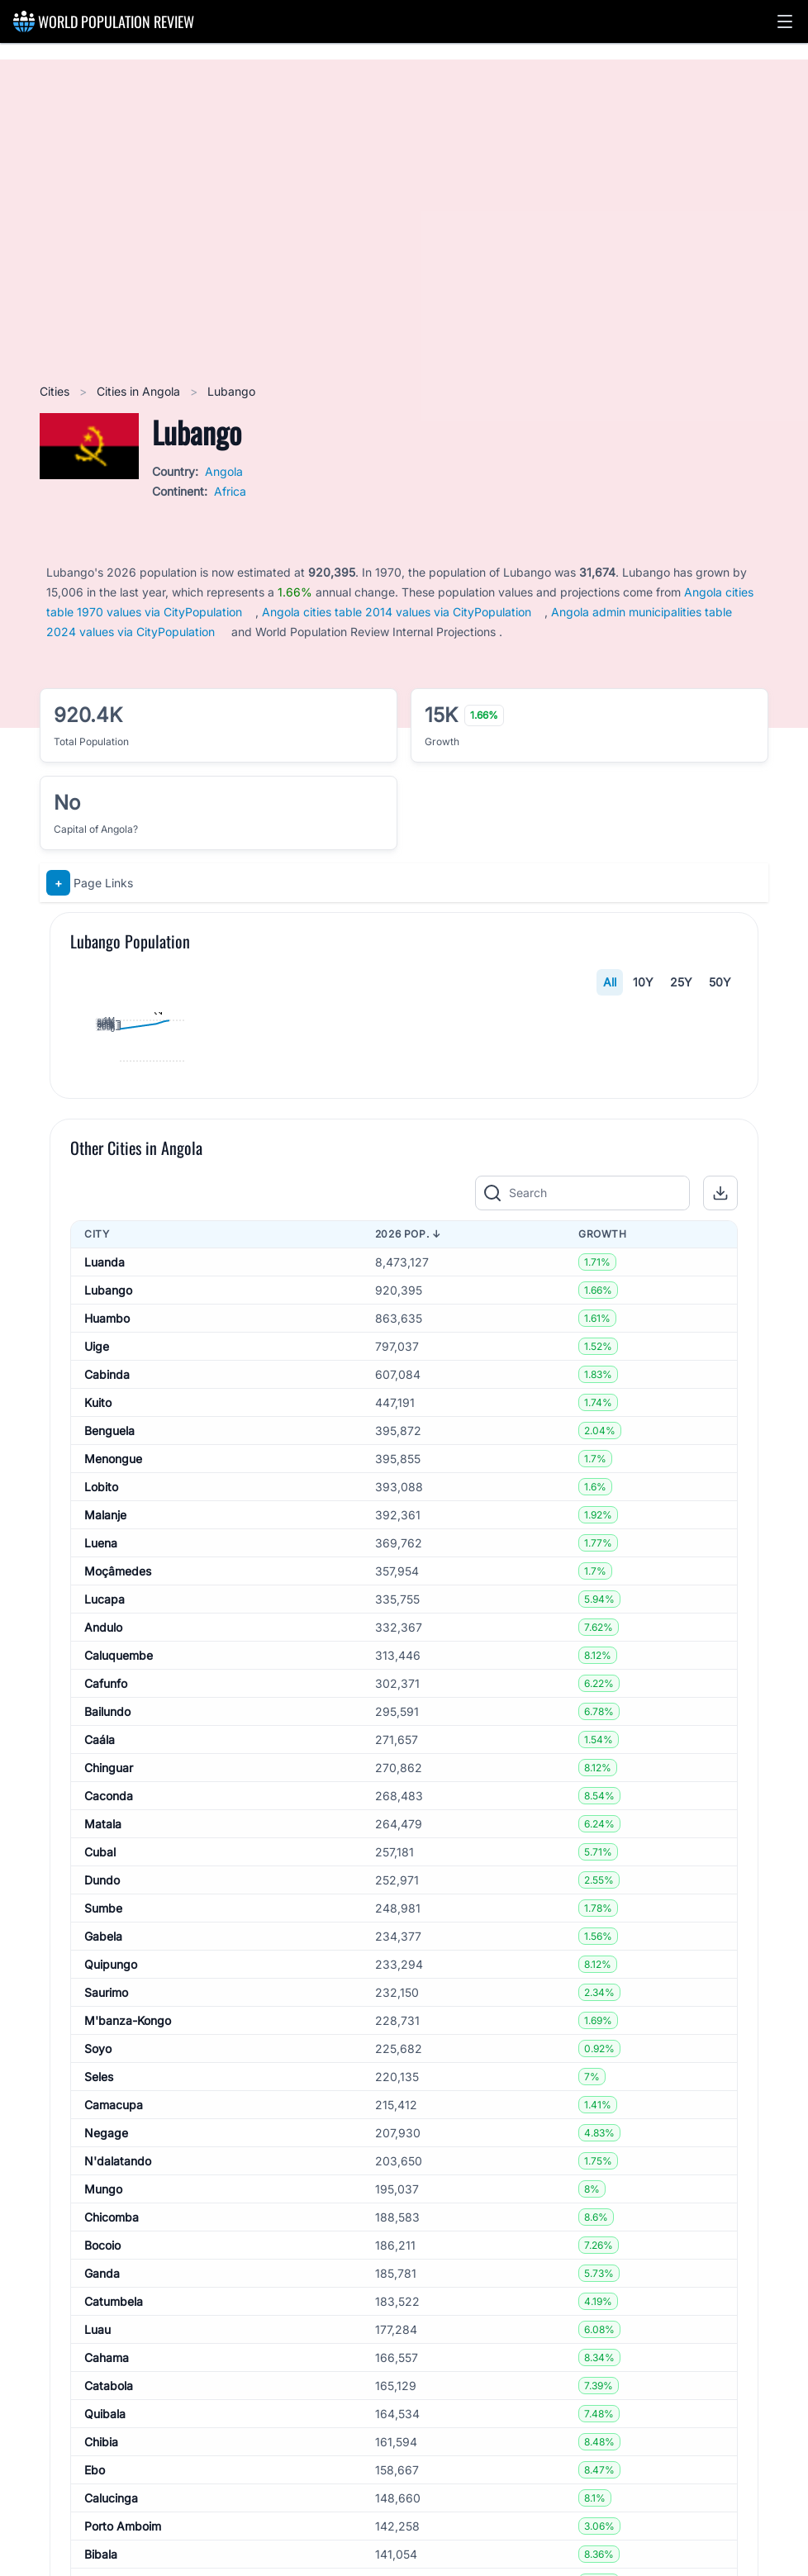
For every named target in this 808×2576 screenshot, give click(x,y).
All (609, 982)
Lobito (101, 1884)
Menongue (113, 1856)
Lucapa (104, 1996)
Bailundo (107, 2109)
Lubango (108, 1687)
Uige (96, 1744)
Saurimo (106, 2390)
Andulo (103, 2025)
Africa (230, 491)
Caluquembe (118, 2053)
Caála (99, 2137)
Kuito (98, 1800)
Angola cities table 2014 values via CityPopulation (396, 612)
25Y (681, 982)
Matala (102, 2221)
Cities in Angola (140, 391)
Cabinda (107, 1772)
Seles (98, 2474)
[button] (784, 21)
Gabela (103, 2333)
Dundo (102, 2277)
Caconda (108, 2193)
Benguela (109, 1828)
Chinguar (108, 2165)
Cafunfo (105, 2081)
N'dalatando (117, 2558)
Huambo (107, 1716)
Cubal (100, 2249)
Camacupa (113, 2502)
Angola (224, 471)
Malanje (105, 1912)
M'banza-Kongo (127, 2418)
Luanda (104, 1659)
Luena (100, 1940)
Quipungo (110, 2362)
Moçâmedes (117, 1968)
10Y (643, 982)
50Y (720, 982)
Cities (56, 391)
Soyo (98, 2446)
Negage (106, 2530)
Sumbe (103, 2305)
